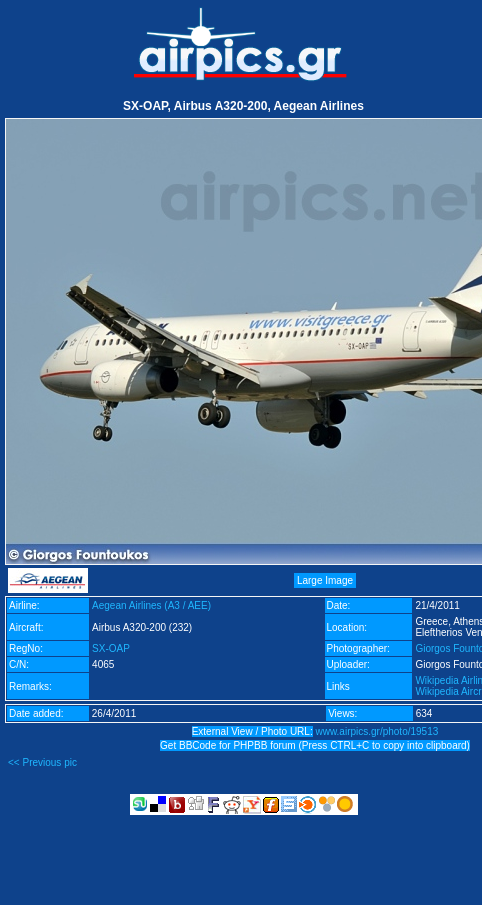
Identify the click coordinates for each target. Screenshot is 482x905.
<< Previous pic (42, 762)
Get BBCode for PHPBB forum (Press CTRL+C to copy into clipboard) (315, 745)
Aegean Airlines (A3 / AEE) (151, 605)
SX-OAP (111, 648)
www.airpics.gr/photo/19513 (376, 731)
